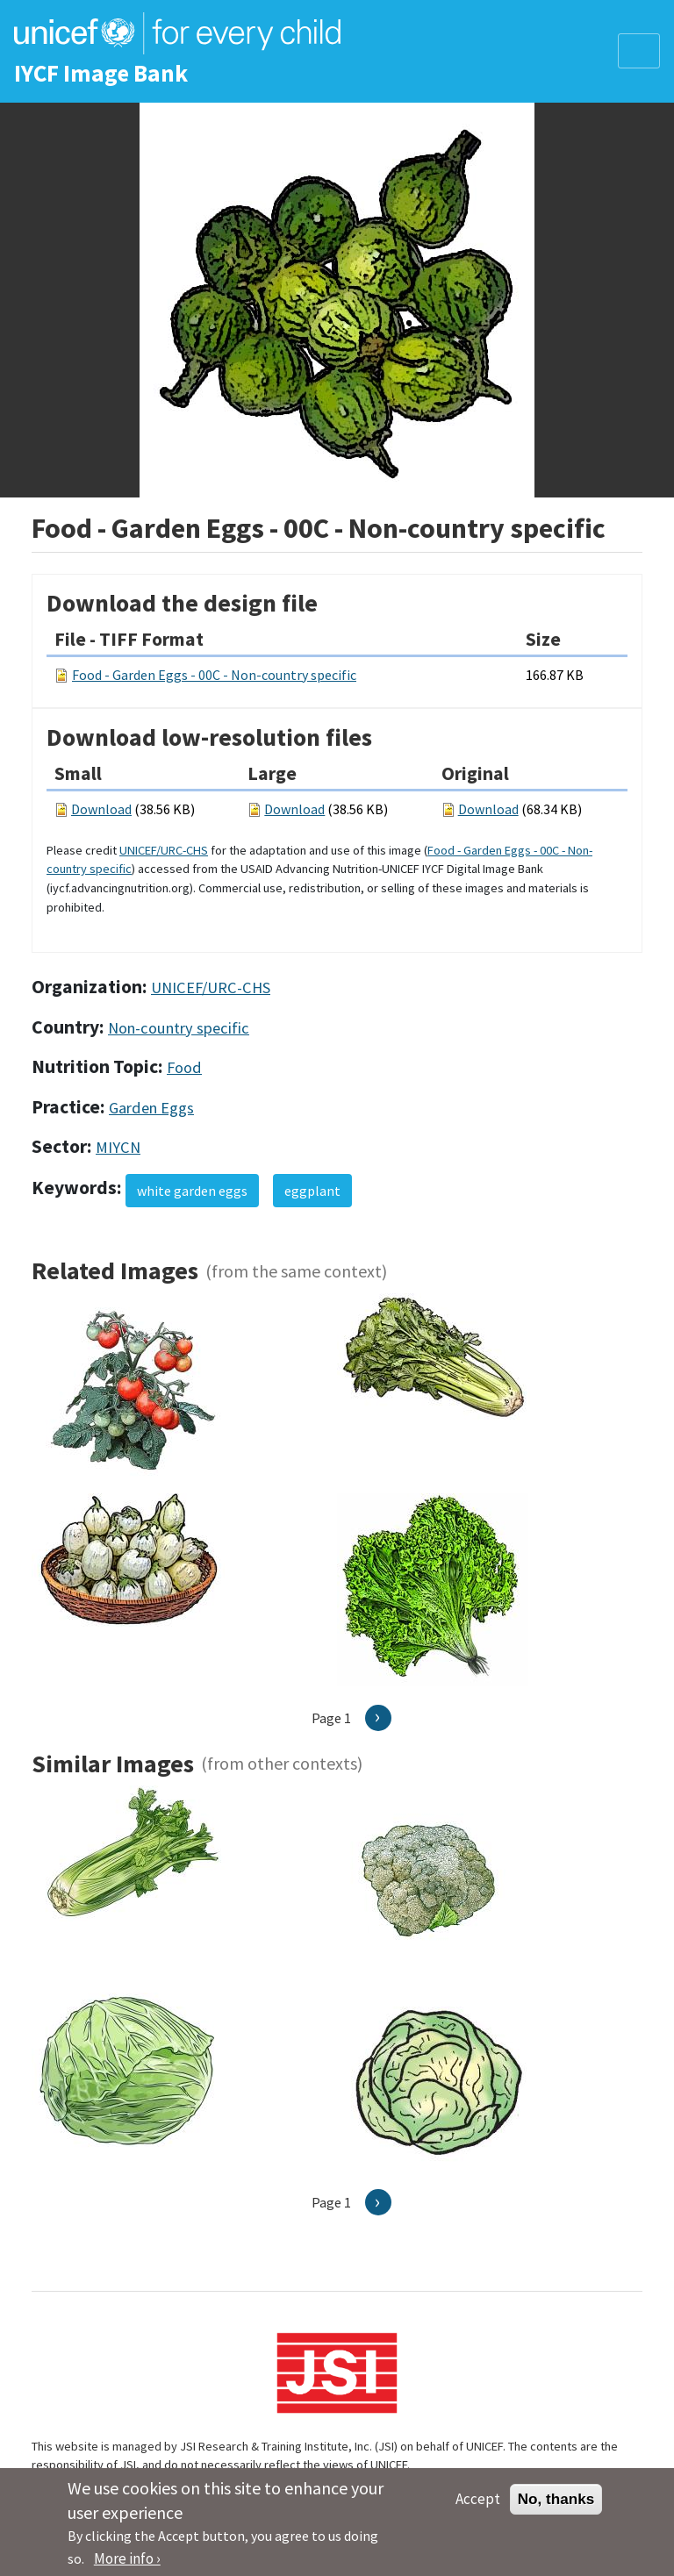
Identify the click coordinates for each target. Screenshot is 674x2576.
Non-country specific (178, 1028)
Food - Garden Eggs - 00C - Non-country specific (214, 674)
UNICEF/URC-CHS (163, 850)
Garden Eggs (151, 1108)
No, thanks (556, 2506)
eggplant (312, 1190)
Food (184, 1067)
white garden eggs (192, 1190)
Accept (477, 2506)
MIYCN (118, 1147)
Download (101, 809)
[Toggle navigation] (639, 50)
